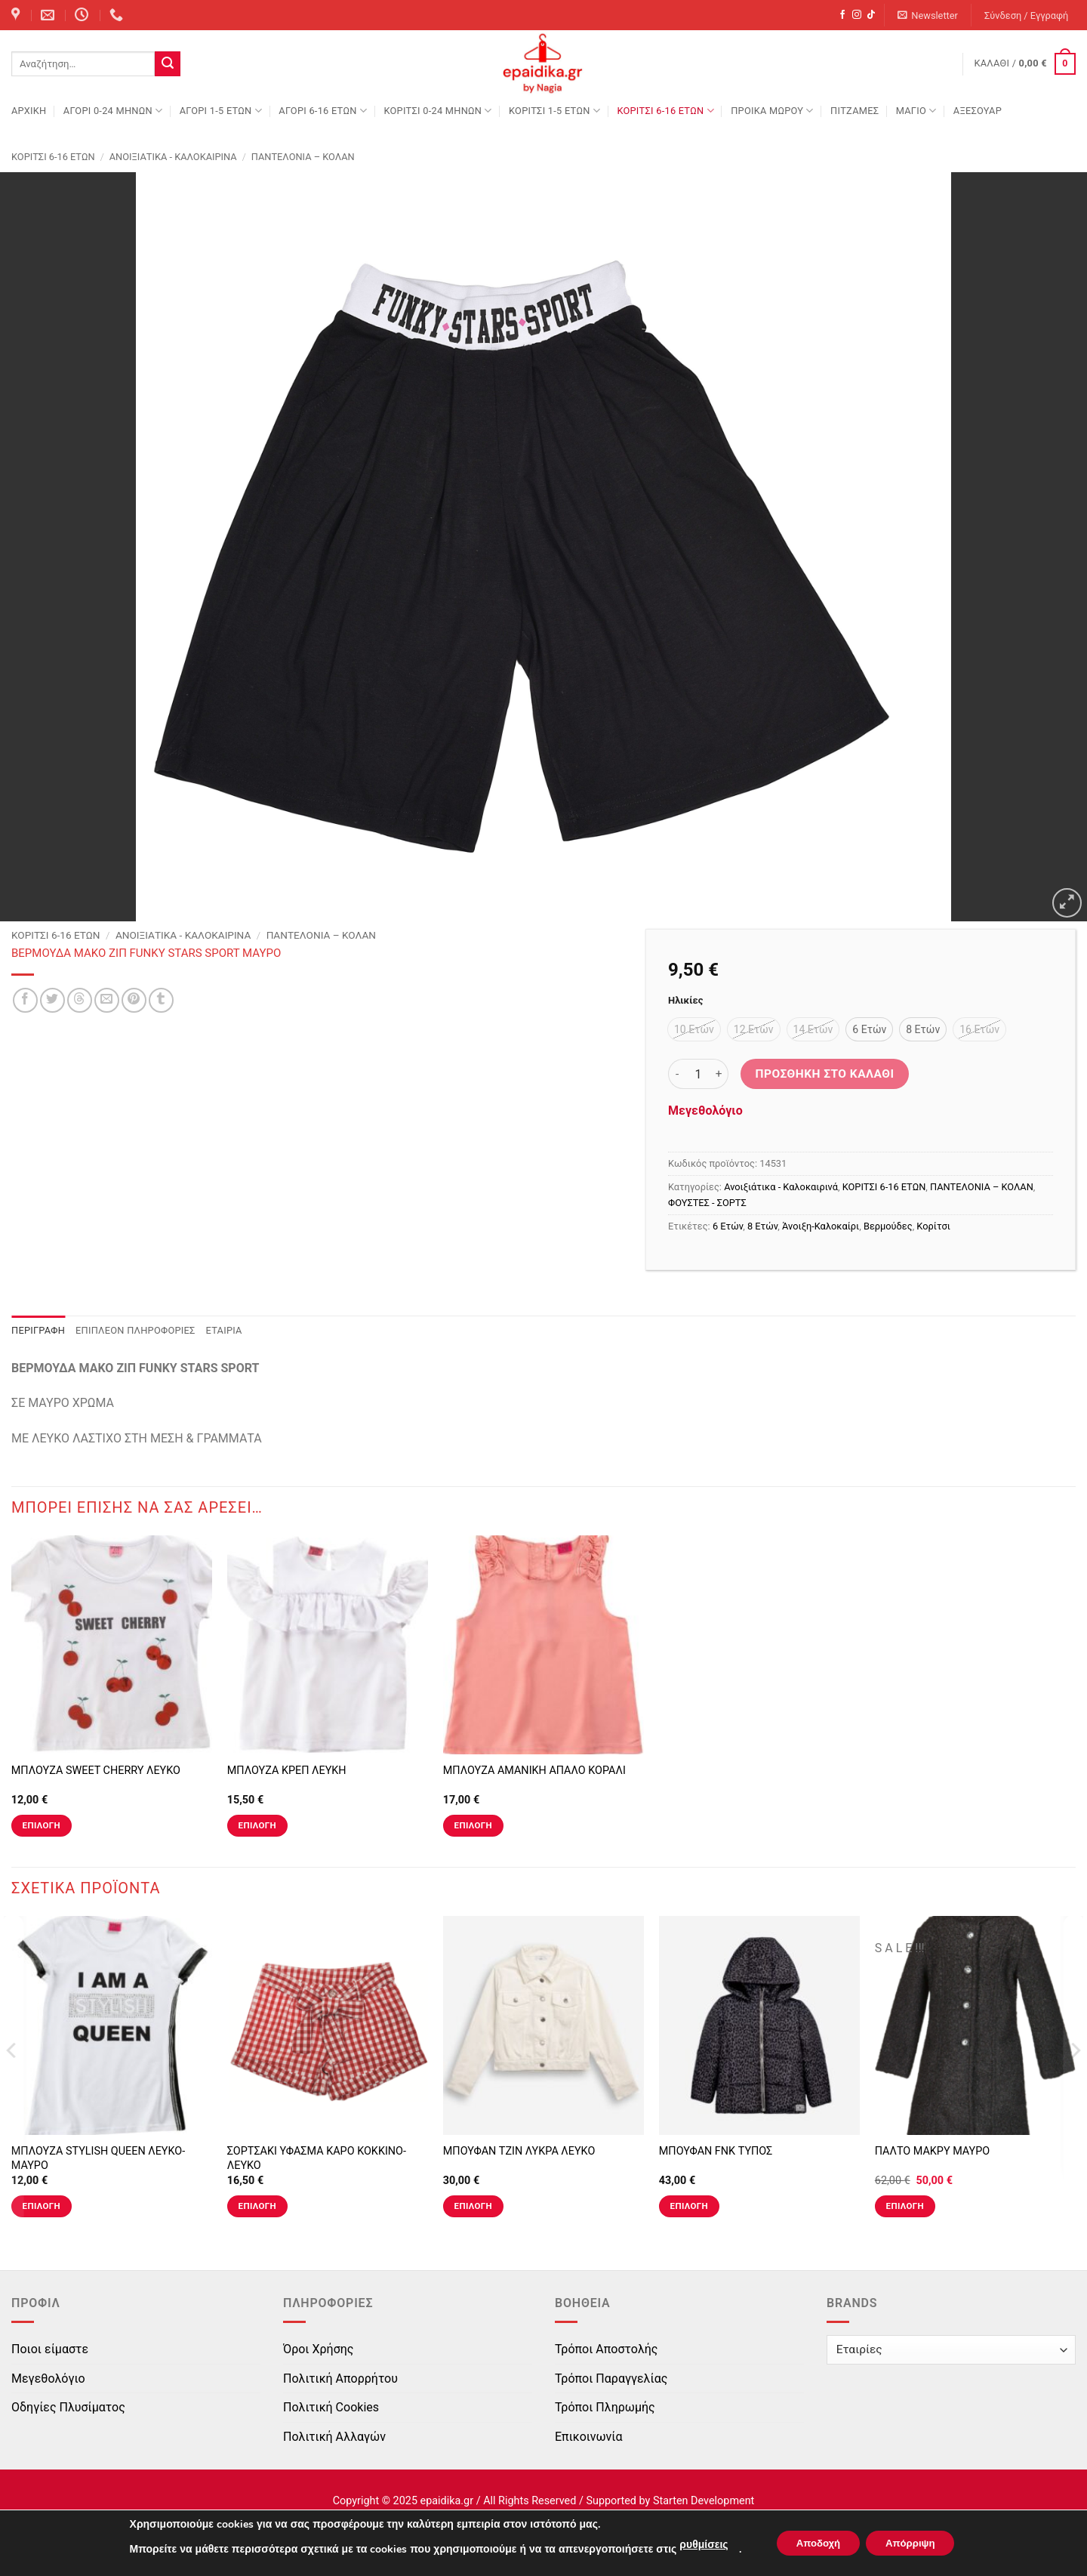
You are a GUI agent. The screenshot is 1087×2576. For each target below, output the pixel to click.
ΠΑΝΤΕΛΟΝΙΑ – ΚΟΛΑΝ (303, 156)
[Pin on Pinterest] (134, 1000)
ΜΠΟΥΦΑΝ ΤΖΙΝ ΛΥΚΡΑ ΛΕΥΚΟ (519, 2151)
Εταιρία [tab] (224, 1330)
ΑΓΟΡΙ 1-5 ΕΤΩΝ (221, 110)
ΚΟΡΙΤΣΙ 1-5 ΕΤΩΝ (554, 110)
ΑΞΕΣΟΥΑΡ (977, 110)
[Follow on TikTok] (871, 15)
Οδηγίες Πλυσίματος (68, 2407)
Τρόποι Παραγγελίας (611, 2378)
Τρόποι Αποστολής (606, 2349)
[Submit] (167, 64)
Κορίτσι (933, 1226)
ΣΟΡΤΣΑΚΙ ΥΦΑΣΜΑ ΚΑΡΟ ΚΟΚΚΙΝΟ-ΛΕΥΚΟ (316, 2158)
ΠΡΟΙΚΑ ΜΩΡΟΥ (772, 110)
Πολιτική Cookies (331, 2407)
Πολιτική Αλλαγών (334, 2436)
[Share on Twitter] (52, 1000)
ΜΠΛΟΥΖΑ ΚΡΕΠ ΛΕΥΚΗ (286, 1770)
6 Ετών (728, 1226)
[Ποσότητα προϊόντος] (698, 1074)
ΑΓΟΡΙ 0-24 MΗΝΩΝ (112, 110)
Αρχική (28, 110)
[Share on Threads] (79, 1000)
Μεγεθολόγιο (705, 1110)
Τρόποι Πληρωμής (605, 2407)
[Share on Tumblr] (161, 1000)
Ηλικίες (685, 1000)
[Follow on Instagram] (856, 15)
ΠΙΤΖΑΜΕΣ (854, 110)
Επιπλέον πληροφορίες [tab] (135, 1330)
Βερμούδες (888, 1226)
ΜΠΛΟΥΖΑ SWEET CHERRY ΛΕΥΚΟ (95, 1770)
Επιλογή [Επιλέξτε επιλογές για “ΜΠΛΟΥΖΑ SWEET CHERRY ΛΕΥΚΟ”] (41, 1825)
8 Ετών (762, 1226)
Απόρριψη (914, 2543)
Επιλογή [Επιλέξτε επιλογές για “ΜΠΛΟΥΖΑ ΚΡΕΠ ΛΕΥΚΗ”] (257, 1825)
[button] (928, 15)
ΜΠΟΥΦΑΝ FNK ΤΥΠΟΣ (716, 2151)
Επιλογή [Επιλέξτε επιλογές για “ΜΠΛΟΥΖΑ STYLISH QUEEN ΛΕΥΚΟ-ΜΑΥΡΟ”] (41, 2206)
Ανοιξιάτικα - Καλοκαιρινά (173, 156)
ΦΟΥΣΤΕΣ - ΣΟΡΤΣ (707, 1202)
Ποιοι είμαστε (49, 2349)
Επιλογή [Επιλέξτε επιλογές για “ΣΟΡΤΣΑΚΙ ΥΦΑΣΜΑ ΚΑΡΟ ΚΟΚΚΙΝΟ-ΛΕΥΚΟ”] (257, 2206)
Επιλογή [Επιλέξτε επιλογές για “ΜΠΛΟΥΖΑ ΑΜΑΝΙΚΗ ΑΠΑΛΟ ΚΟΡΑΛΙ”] (473, 1825)
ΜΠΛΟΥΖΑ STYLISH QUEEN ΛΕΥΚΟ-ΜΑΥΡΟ (98, 2158)
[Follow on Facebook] (842, 15)
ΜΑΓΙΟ (916, 110)
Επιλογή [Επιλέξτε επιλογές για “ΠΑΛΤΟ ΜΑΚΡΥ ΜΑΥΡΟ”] (905, 2206)
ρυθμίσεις (694, 2544)
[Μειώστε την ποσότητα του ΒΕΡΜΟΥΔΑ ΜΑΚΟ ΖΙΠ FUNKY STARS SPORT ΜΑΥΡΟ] (677, 1074)
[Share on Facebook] (25, 1000)
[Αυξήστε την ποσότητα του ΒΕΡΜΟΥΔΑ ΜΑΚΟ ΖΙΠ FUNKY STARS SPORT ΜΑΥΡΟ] (719, 1074)
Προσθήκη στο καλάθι (825, 1074)
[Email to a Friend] (106, 1000)
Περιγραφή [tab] (38, 1330)
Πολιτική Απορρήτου (340, 2378)
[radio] (694, 1029)
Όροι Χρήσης (318, 2349)
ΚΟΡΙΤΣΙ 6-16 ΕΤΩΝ (665, 110)
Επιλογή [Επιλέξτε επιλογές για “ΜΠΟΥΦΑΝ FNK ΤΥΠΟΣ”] (689, 2206)
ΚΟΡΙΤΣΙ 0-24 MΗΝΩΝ (437, 110)
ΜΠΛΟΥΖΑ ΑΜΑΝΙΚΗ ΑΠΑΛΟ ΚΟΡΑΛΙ (534, 1770)
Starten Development (703, 2500)
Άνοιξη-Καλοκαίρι (820, 1226)
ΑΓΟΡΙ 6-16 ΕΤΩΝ (323, 110)
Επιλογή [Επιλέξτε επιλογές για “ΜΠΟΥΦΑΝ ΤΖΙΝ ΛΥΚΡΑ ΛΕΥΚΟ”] (473, 2206)
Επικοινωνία (589, 2436)
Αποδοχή (813, 2543)
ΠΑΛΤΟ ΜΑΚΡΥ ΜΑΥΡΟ (932, 2151)
